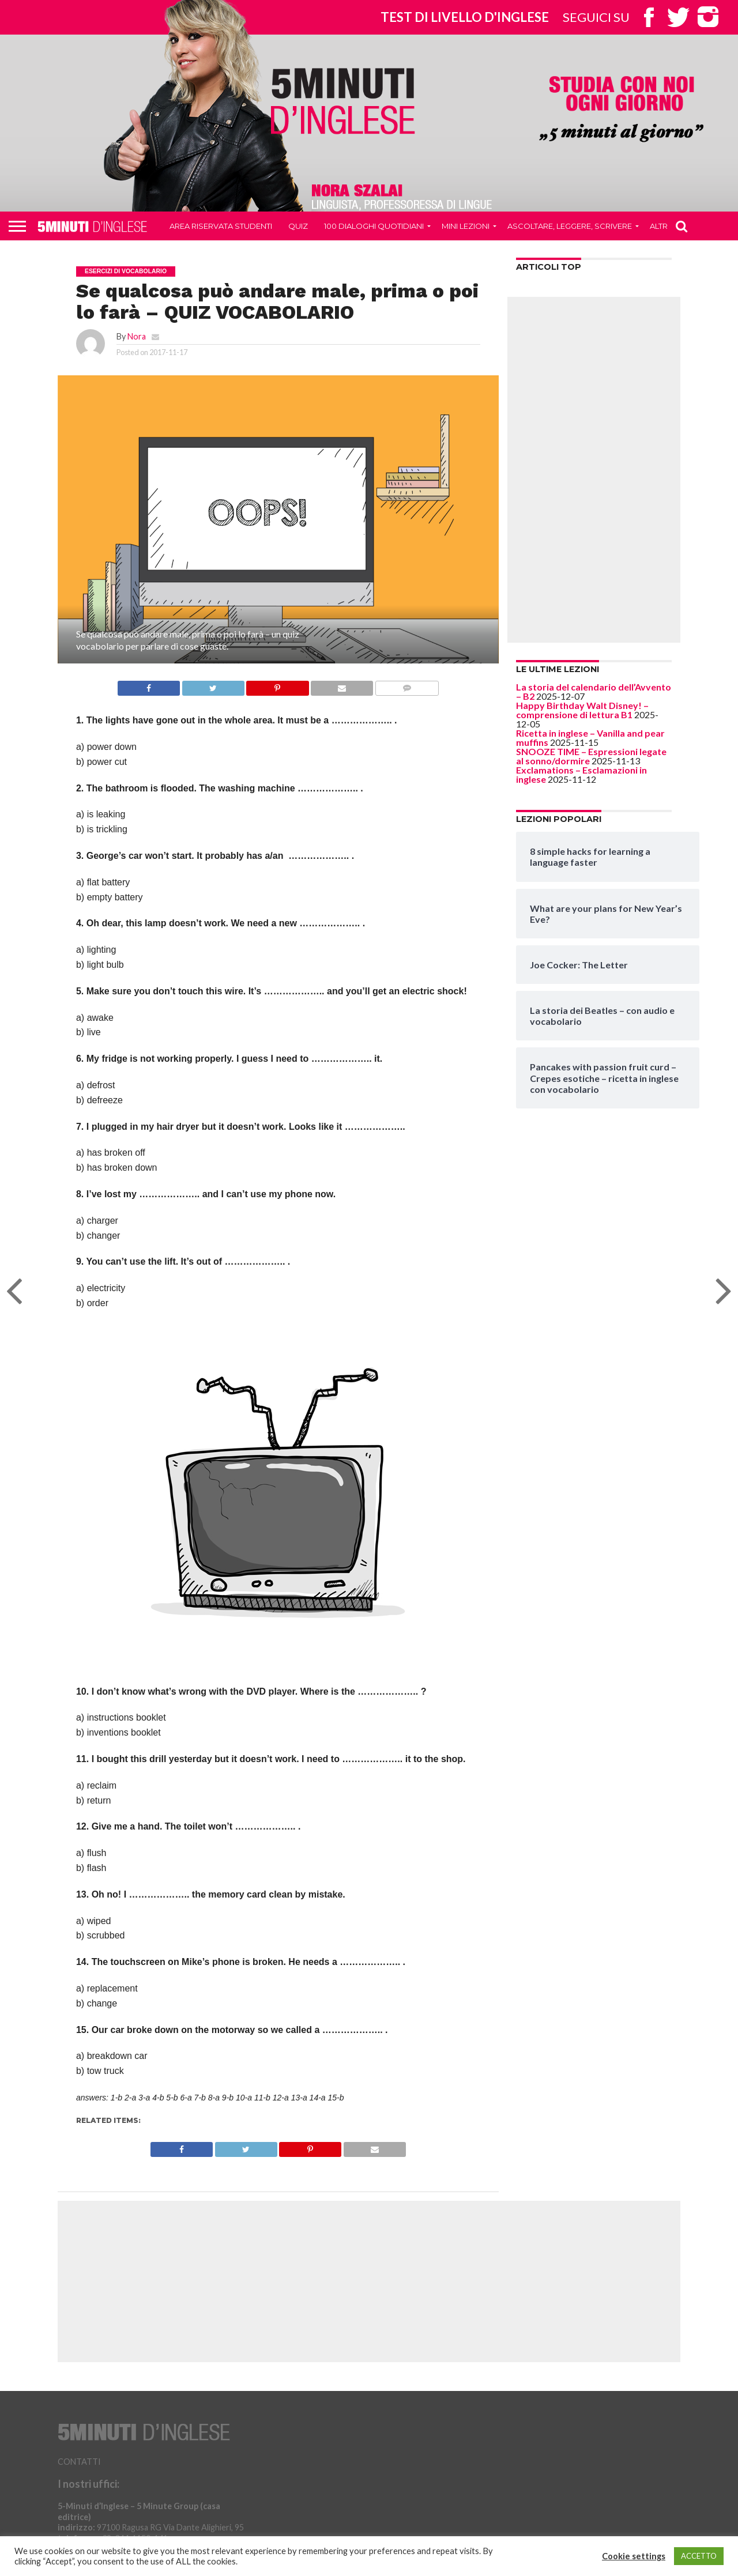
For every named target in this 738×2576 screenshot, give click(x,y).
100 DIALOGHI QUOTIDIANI (374, 226)
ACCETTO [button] (699, 2555)
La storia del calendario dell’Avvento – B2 (593, 691)
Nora (136, 336)
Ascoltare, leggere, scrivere (569, 226)
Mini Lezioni (466, 226)
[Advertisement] (593, 470)
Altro (662, 226)
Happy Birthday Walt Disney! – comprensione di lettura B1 (582, 710)
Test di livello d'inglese (465, 17)
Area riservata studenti (221, 226)
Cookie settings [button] (633, 2556)
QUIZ (298, 226)
